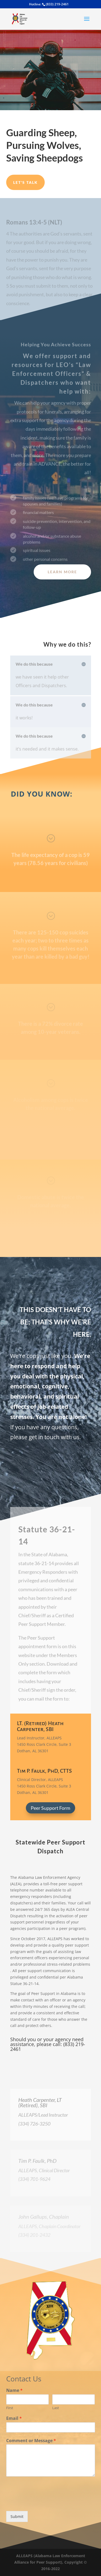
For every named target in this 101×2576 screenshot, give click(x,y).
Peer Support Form (50, 1808)
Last (55, 2408)
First (9, 2408)
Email (14, 2418)
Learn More (62, 571)
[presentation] (47, 2502)
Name (14, 2390)
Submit (17, 2516)
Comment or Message (31, 2441)
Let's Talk (25, 182)
